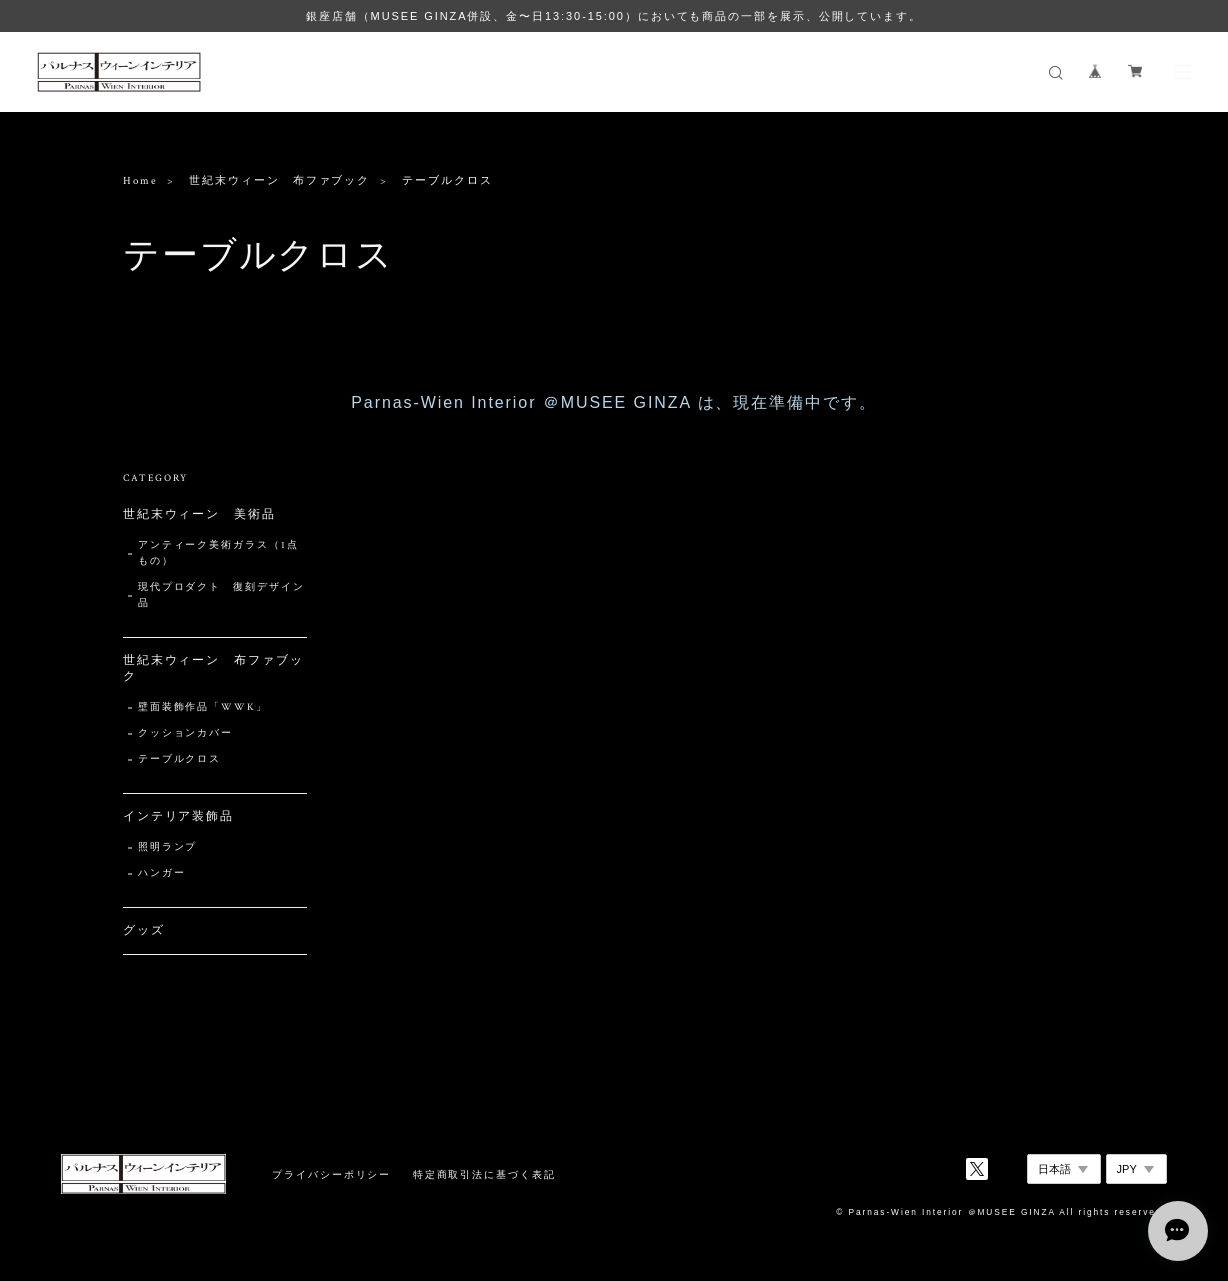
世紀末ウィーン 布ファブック (279, 181)
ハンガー (162, 873)
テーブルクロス (179, 759)
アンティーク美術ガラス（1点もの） (218, 553)
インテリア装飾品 (178, 816)
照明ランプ (168, 847)
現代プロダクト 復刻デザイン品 (221, 595)
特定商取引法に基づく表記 (484, 1174)
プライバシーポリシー (331, 1174)
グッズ (144, 930)
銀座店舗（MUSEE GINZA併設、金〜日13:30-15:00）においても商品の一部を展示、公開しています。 (614, 16)
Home (140, 181)
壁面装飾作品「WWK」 (203, 707)
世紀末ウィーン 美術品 (199, 514)
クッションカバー (185, 733)
